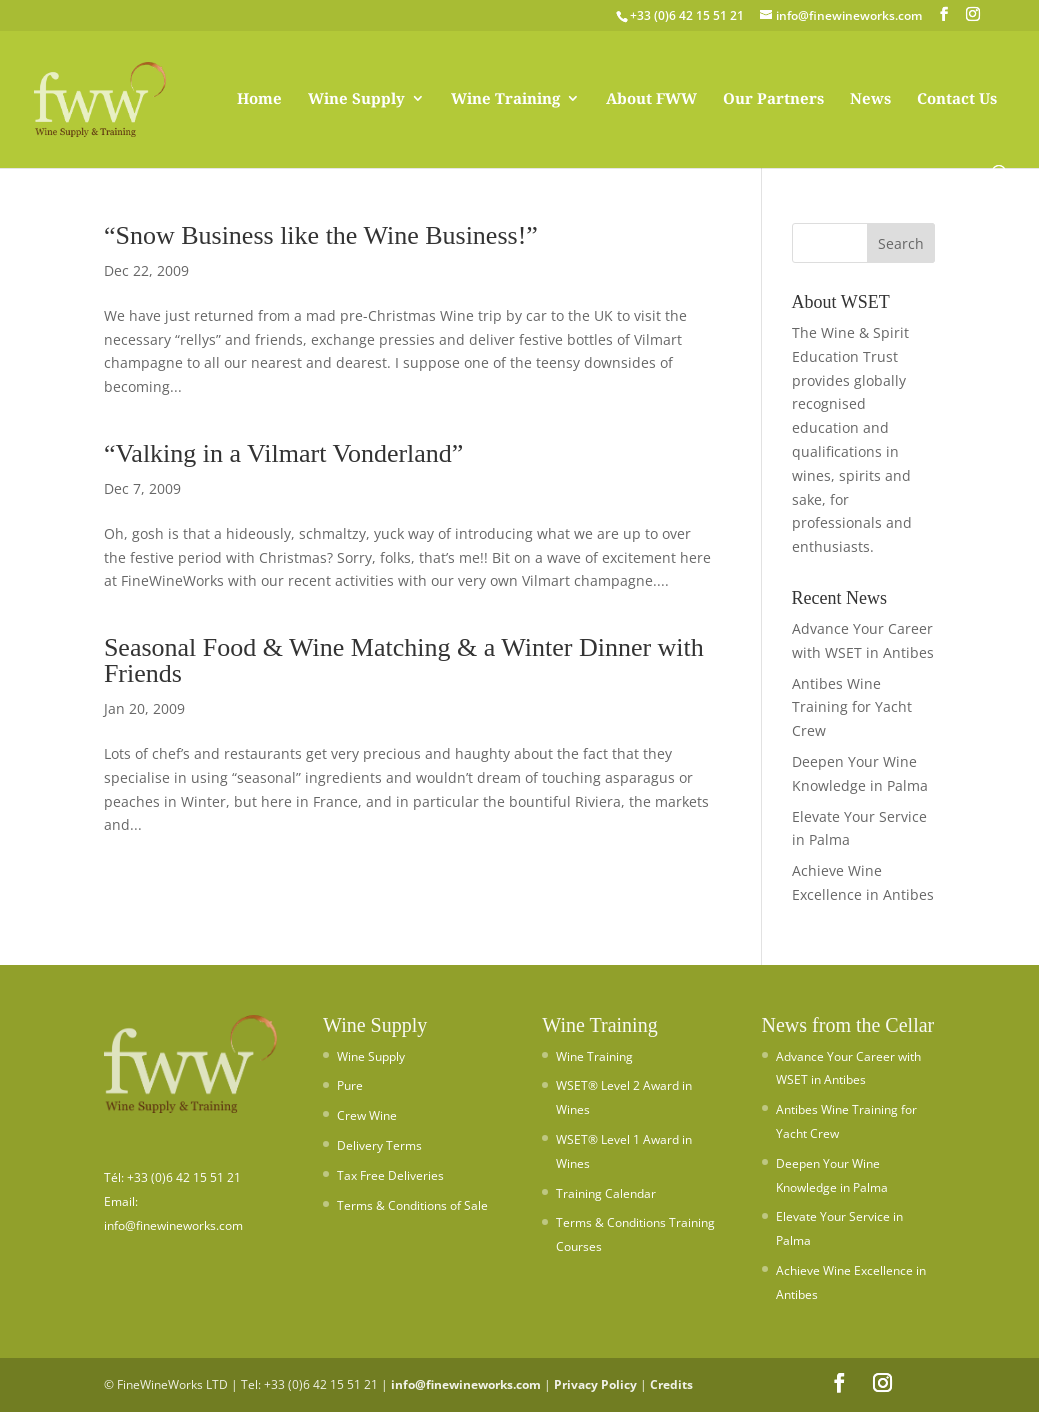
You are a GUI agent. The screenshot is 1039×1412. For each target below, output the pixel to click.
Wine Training (505, 99)
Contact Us (957, 99)
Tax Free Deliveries (390, 1175)
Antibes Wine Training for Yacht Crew (852, 707)
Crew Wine (367, 1115)
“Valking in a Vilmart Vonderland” (283, 453)
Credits (671, 1384)
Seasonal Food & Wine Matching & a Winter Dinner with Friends (404, 660)
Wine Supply (356, 99)
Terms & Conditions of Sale (412, 1205)
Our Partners (773, 99)
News (870, 99)
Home (259, 99)
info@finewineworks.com (466, 1384)
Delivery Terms (379, 1145)
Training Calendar (606, 1193)
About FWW (651, 99)
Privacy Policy (595, 1384)
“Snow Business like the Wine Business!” (321, 235)
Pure (350, 1085)
